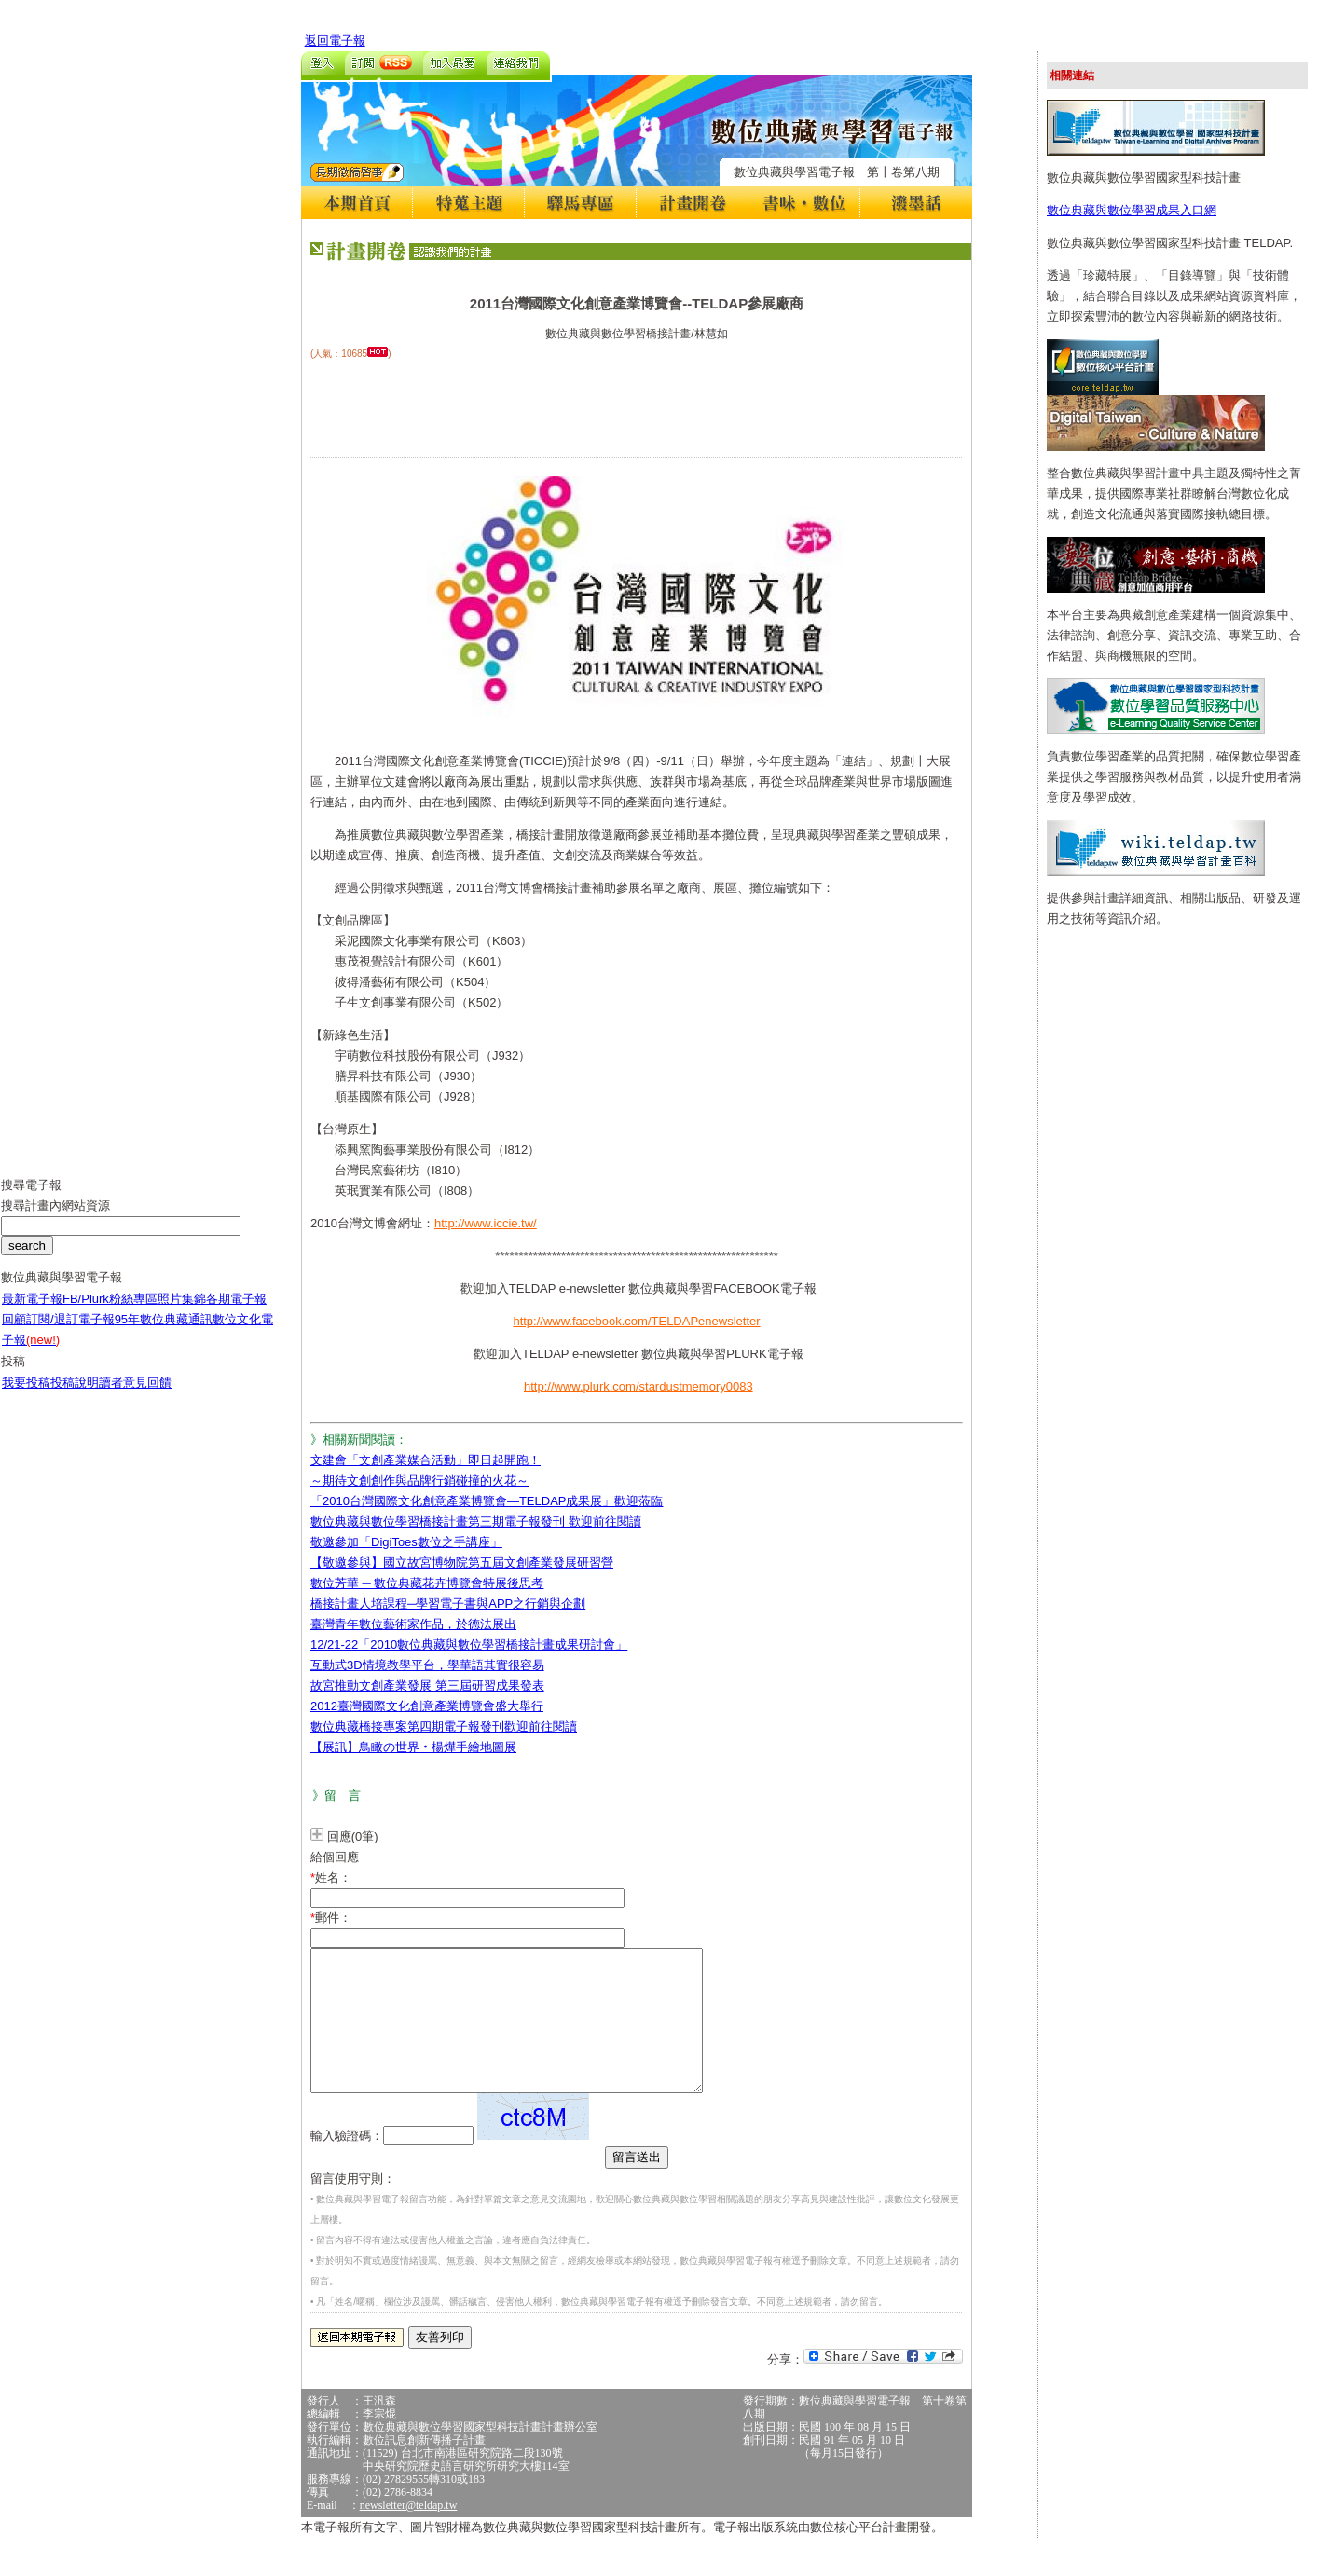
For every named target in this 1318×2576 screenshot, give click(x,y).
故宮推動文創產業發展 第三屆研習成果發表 (427, 1685)
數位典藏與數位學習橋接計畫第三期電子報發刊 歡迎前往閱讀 (475, 1521)
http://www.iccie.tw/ (485, 1223)
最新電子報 (32, 1313)
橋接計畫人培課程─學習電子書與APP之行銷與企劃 (447, 1603)
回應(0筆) (352, 1836)
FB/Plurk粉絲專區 (110, 1313)
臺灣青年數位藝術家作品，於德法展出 (413, 1624)
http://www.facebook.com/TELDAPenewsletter (636, 1321)
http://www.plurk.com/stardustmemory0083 (638, 1386)
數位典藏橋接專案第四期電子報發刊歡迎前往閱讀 (443, 1726)
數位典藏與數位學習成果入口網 (1131, 210)
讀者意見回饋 (135, 1397)
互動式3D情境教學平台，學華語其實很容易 (427, 1665)
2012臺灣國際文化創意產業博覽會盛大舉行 (426, 1706)
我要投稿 (26, 1397)
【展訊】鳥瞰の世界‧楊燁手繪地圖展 (413, 1747)
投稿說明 (74, 1397)
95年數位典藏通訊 (164, 1333)
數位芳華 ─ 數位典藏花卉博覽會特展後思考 (426, 1583)
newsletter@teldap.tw (409, 2533)
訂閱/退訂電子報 (70, 1333)
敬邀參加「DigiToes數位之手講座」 (406, 1542)
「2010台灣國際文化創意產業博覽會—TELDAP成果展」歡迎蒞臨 (487, 1501)
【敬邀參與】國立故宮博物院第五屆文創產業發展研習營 (461, 1562)
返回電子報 (335, 41)
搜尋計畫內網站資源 (55, 1219)
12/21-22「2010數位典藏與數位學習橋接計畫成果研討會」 (468, 1644)
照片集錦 (182, 1313)
